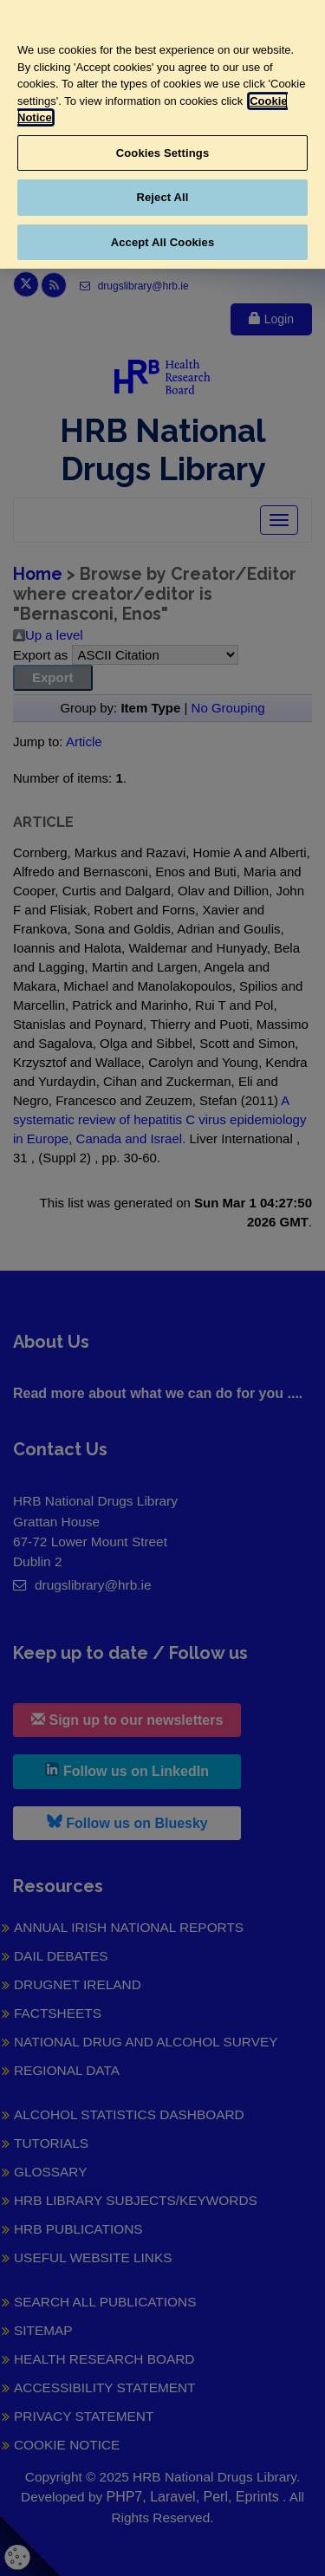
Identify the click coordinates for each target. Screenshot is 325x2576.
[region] (162, 134)
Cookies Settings (163, 152)
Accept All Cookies (163, 242)
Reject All (162, 197)
